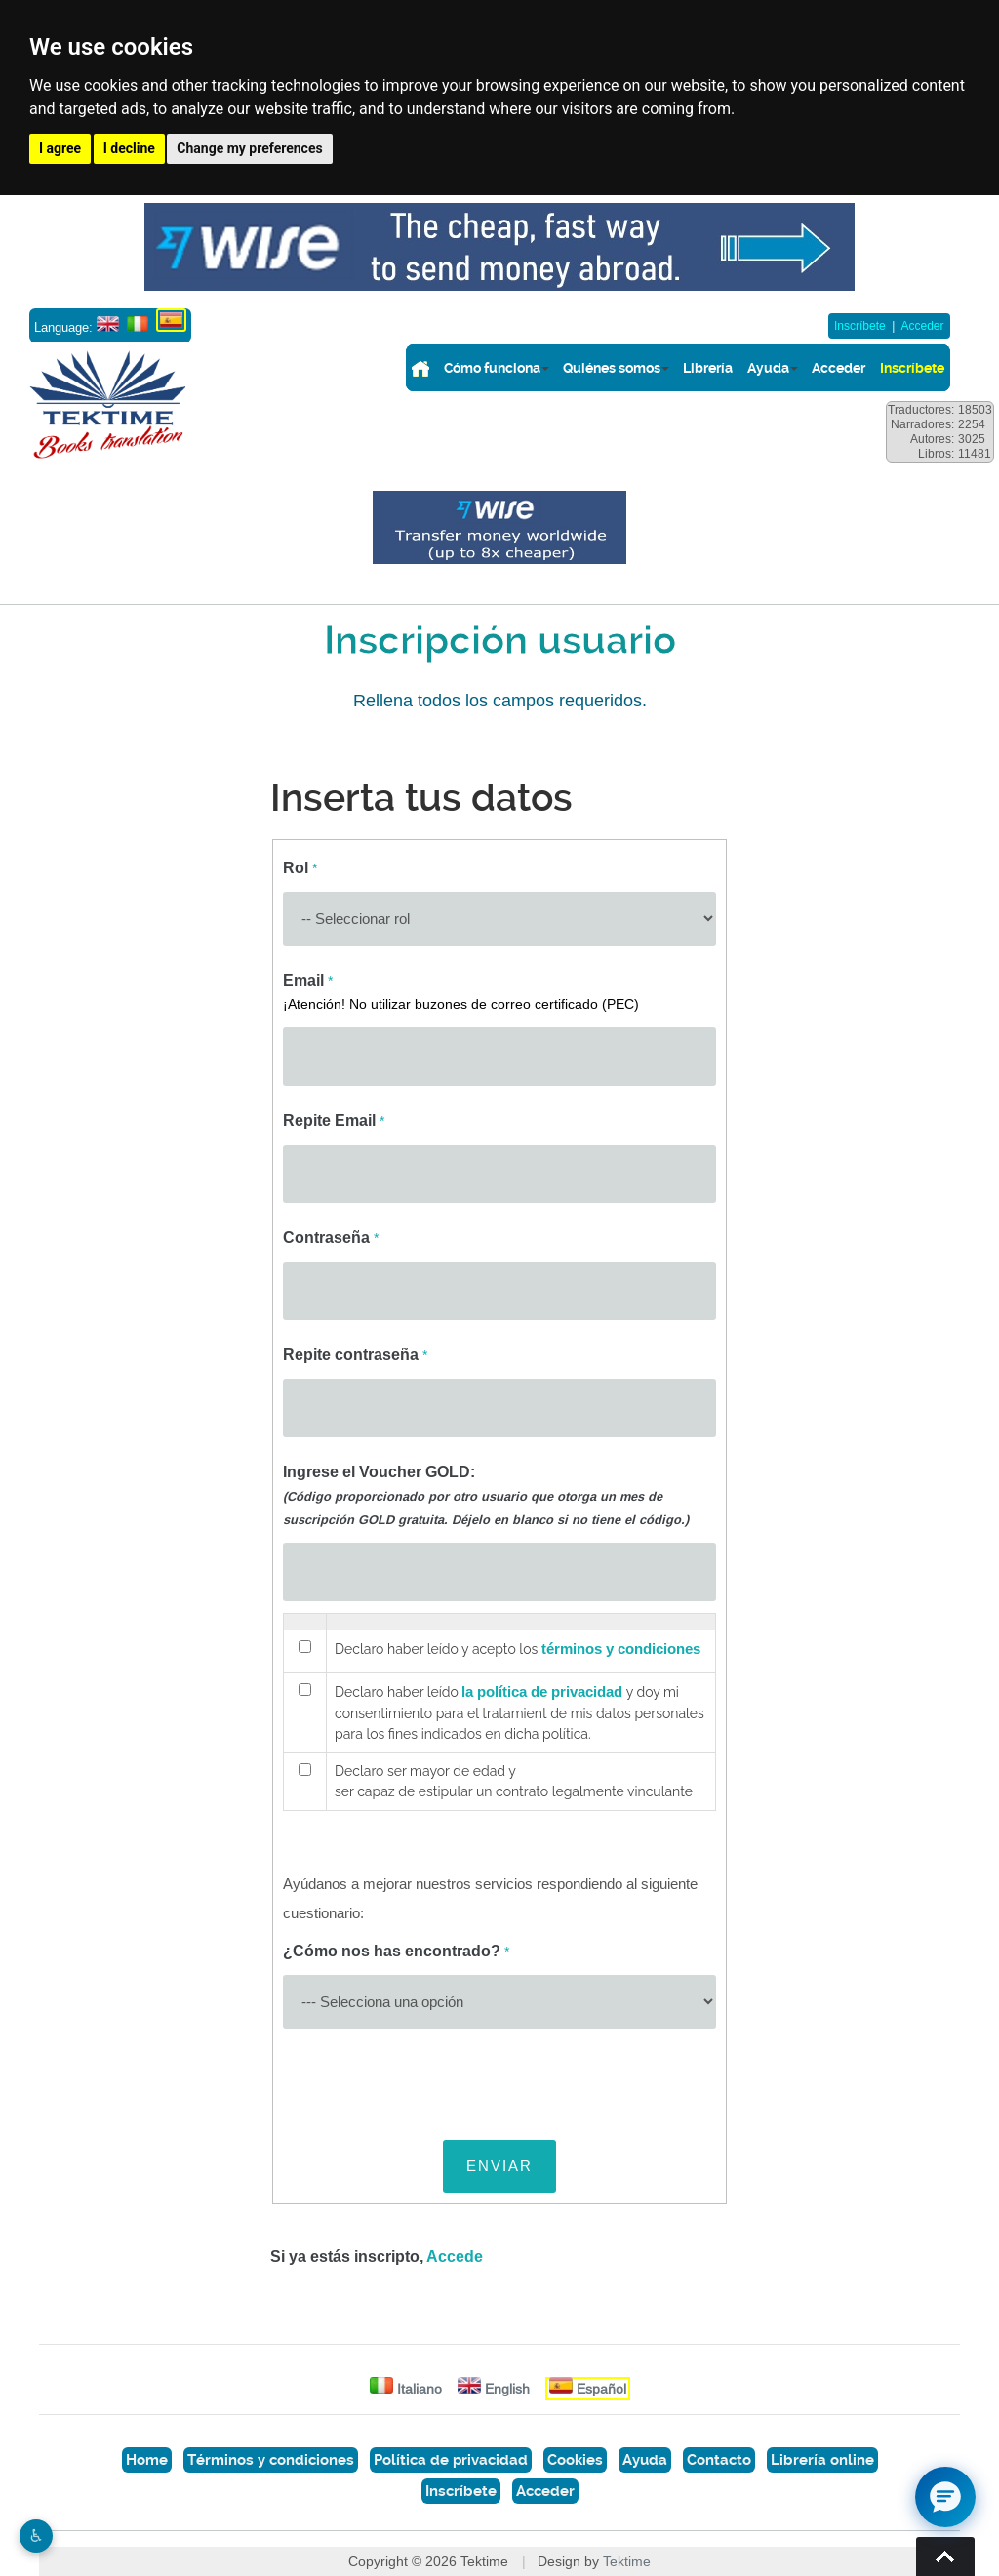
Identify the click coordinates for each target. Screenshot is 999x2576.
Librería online (822, 2460)
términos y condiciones (620, 1649)
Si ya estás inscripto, (376, 2256)
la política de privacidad (541, 1692)
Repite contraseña (355, 1355)
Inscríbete (860, 326)
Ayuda (768, 368)
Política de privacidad (451, 2460)
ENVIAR (499, 2165)
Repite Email (333, 1120)
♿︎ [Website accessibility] (36, 2536)
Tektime (627, 2561)
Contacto (719, 2460)
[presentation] (431, 2078)
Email (461, 991)
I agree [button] (60, 148)
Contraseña (331, 1237)
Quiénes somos (611, 368)
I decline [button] (129, 148)
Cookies (575, 2460)
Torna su (945, 2556)
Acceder (921, 326)
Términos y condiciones (270, 2460)
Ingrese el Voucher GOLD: (486, 1495)
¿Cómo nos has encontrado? (396, 1951)
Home (147, 2460)
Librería (708, 368)
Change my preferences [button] (249, 148)
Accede (454, 2256)
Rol (300, 868)
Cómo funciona (492, 368)
